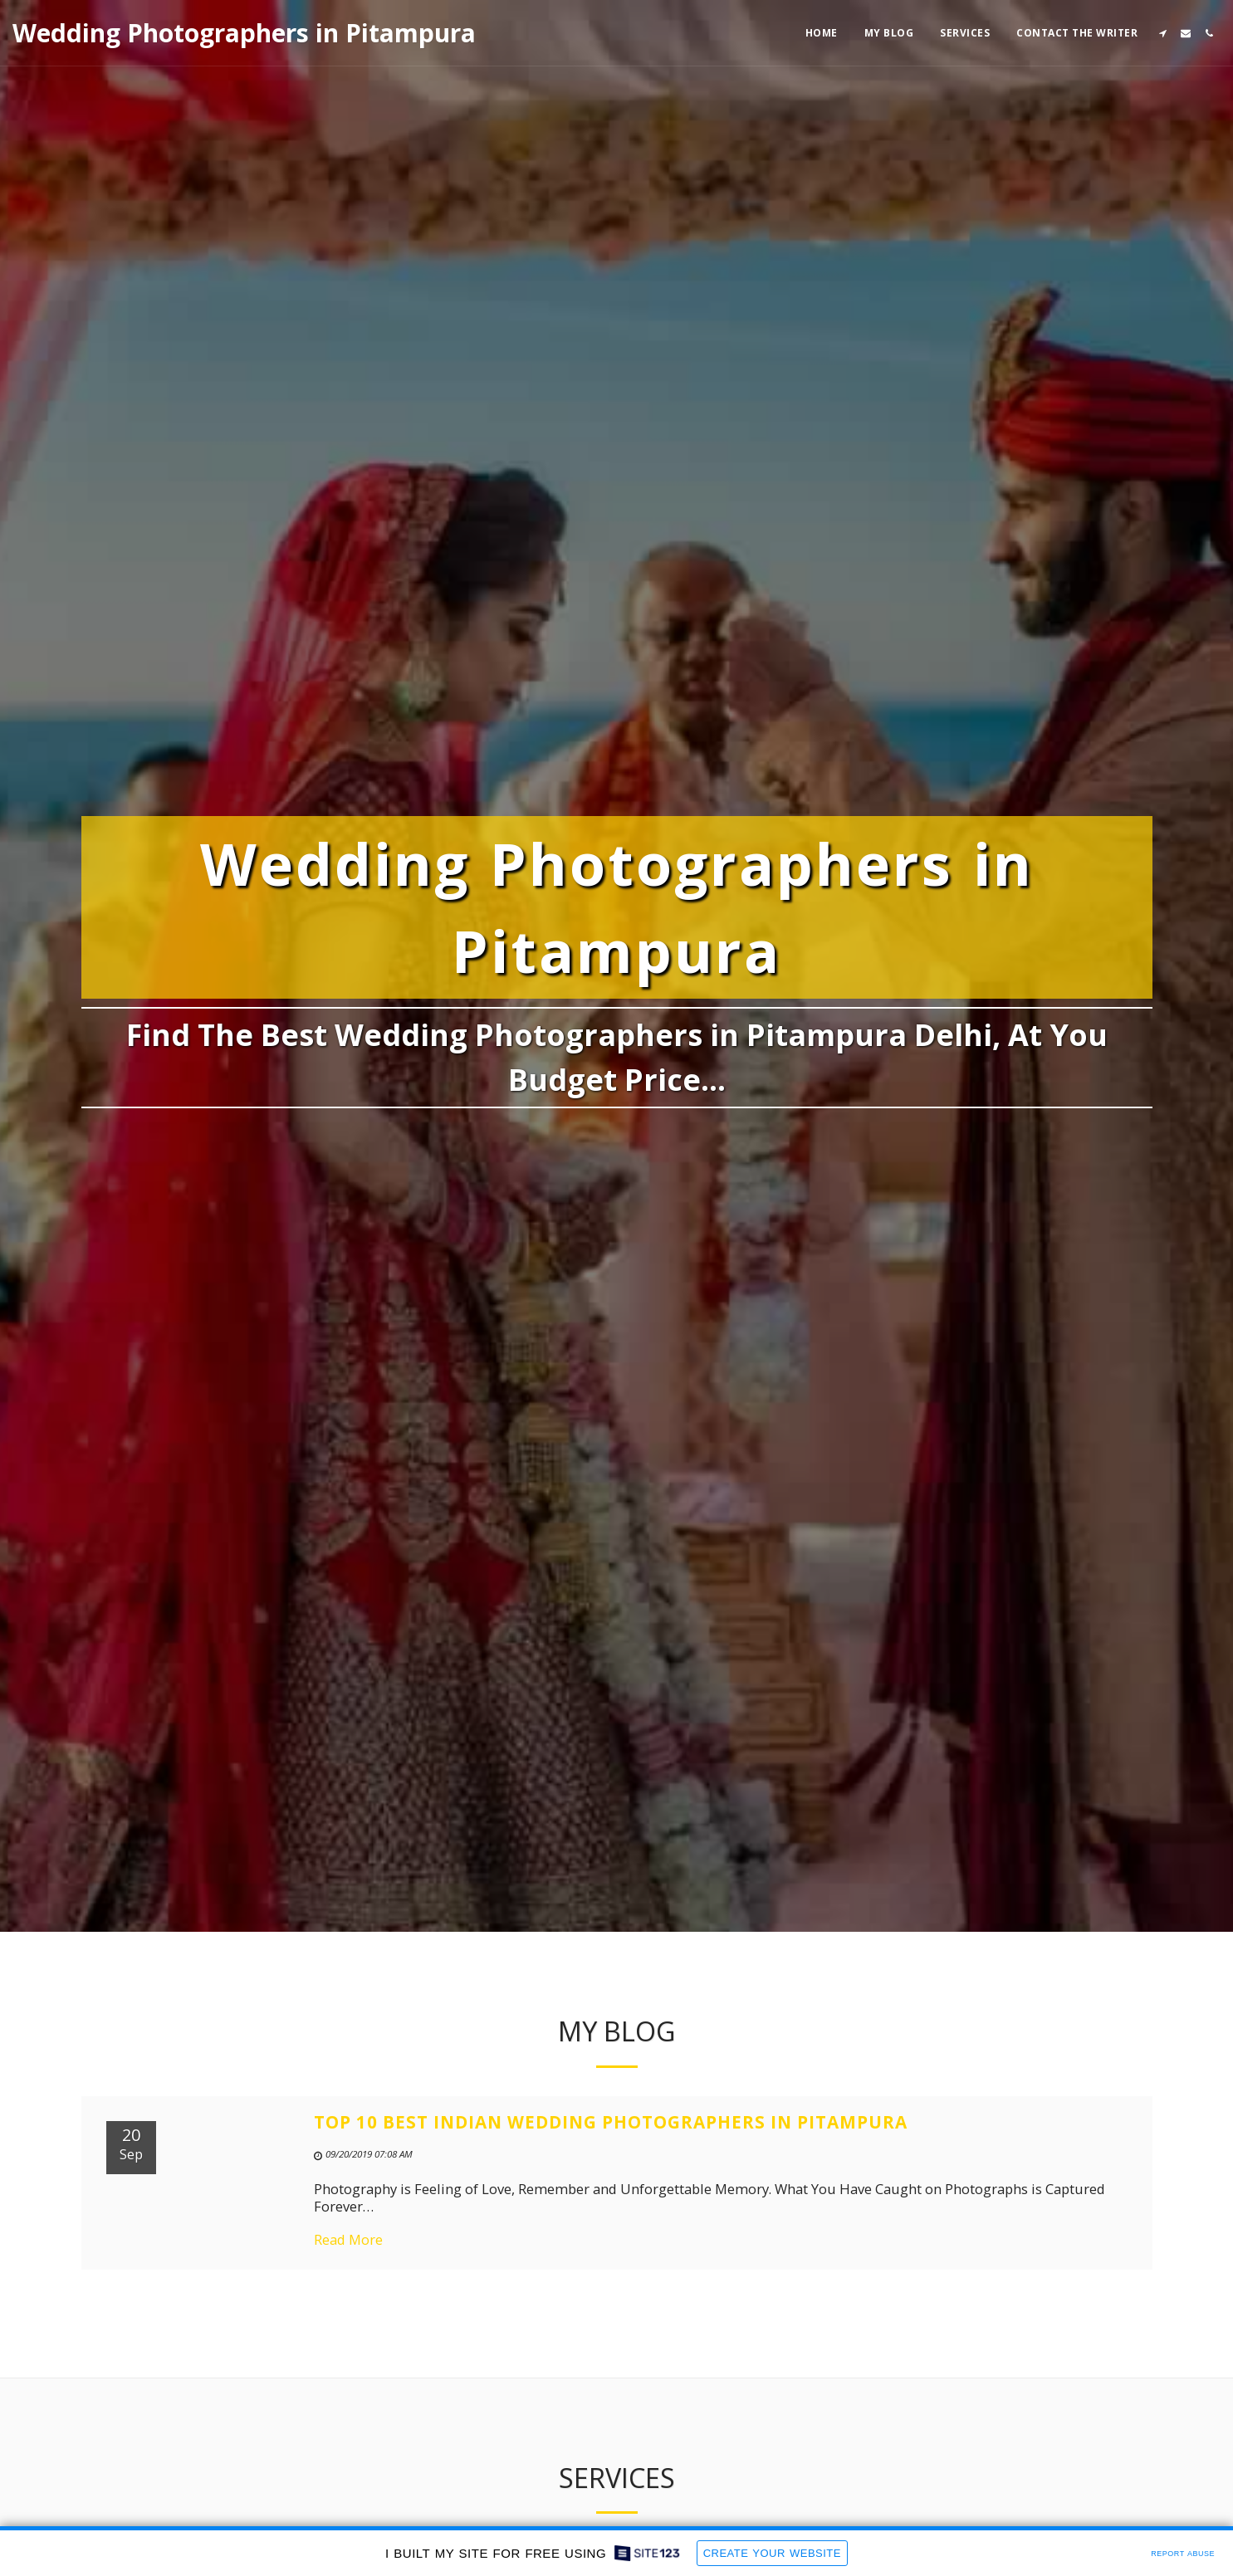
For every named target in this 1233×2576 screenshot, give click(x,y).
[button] (1162, 33)
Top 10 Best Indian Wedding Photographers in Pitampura (611, 2138)
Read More (348, 2256)
